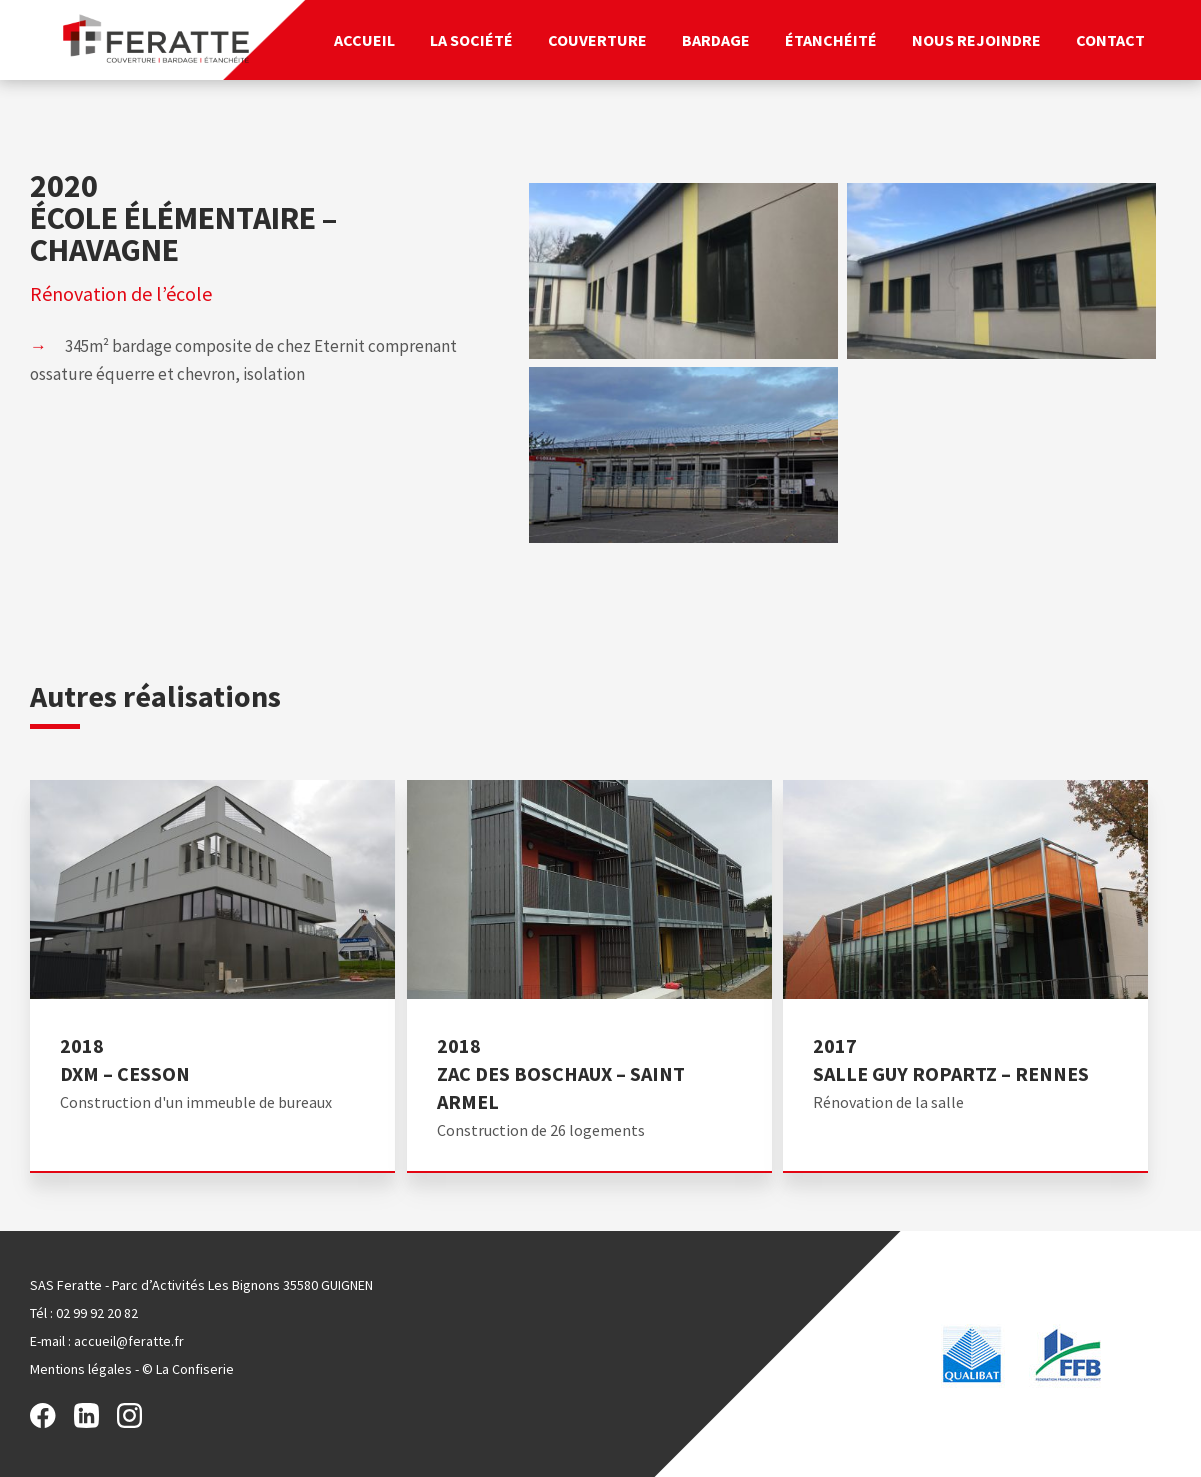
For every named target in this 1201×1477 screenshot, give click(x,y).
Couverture (597, 40)
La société (471, 40)
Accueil (364, 40)
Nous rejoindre (976, 40)
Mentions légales (81, 1369)
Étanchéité (831, 40)
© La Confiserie (188, 1369)
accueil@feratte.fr (129, 1341)
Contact (1110, 40)
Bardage (716, 40)
